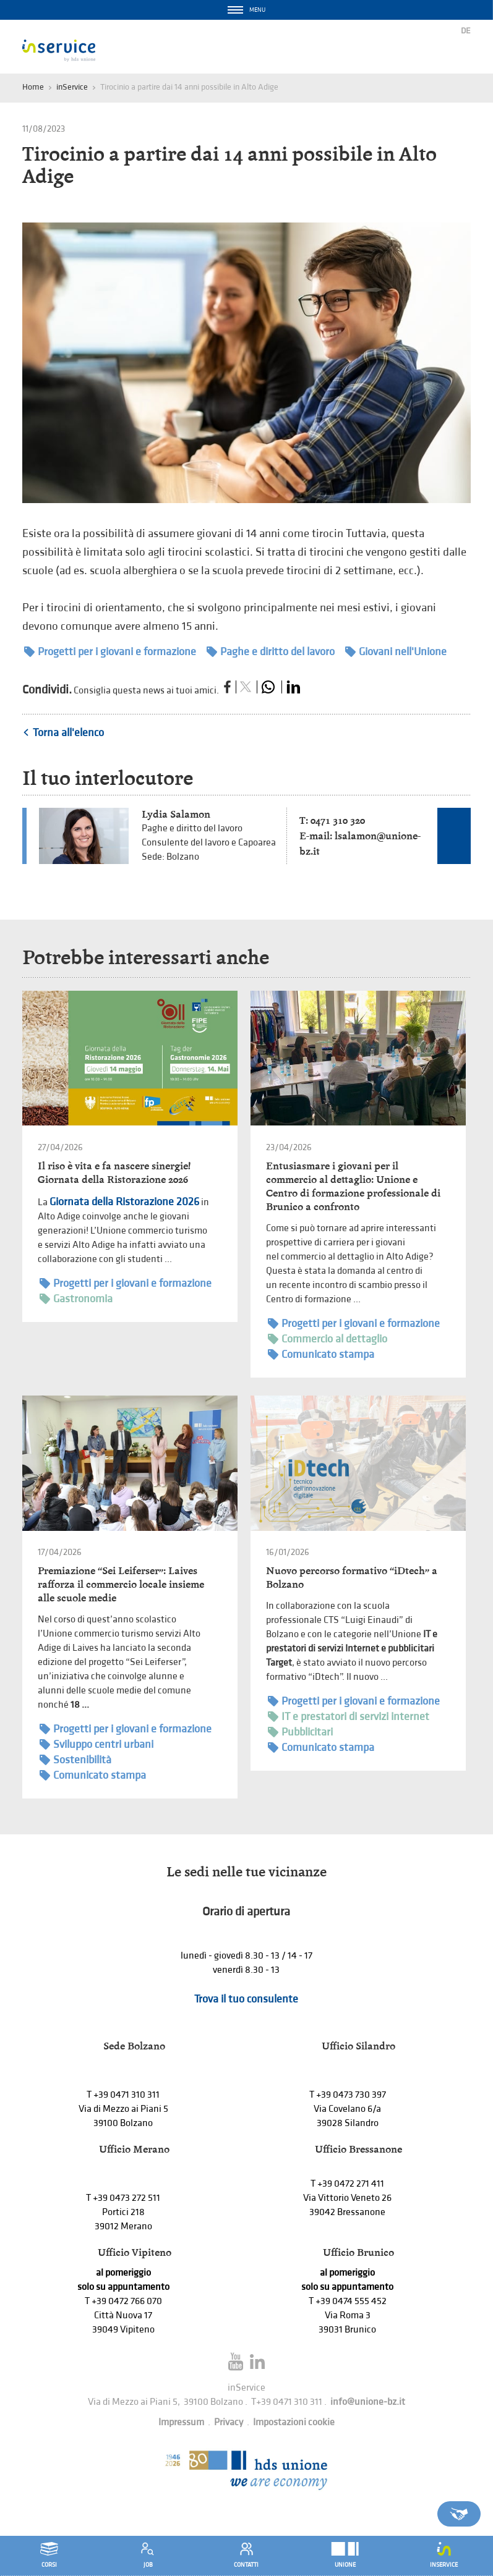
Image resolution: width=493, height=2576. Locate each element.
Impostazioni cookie (294, 2422)
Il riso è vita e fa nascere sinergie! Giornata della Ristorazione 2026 (114, 1172)
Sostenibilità (75, 1760)
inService (72, 87)
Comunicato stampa (321, 1354)
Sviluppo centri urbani (96, 1744)
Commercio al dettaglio (327, 1339)
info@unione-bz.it (367, 2402)
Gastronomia (76, 1299)
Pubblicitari (300, 1732)
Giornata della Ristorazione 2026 (124, 1201)
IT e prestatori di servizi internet (348, 1716)
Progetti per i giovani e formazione (110, 651)
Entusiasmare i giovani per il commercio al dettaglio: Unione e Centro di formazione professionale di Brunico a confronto (353, 1186)
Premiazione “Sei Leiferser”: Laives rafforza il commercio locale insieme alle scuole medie (121, 1584)
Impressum (181, 2422)
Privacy (228, 2422)
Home (33, 87)
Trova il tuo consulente (246, 1999)
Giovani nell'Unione (396, 651)
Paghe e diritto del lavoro (271, 651)
